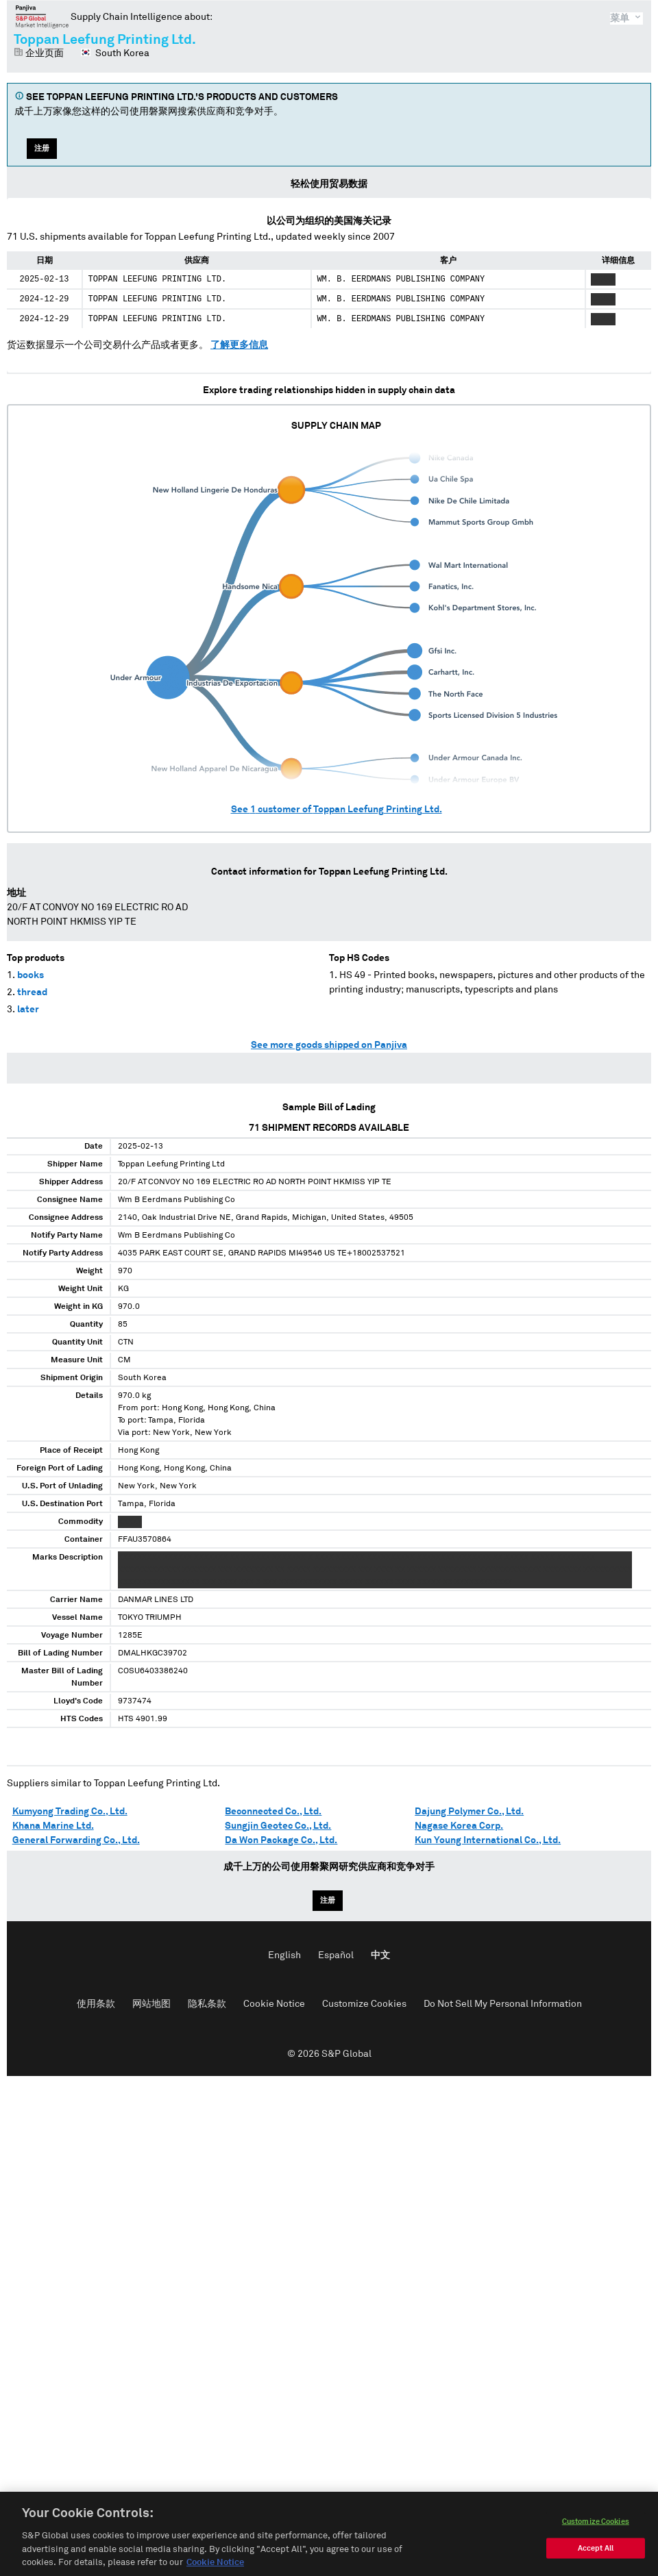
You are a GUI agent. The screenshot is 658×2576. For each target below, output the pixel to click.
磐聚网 (42, 16)
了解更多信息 (239, 345)
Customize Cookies (364, 2004)
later (28, 1009)
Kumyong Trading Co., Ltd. (69, 1811)
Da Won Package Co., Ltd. (281, 1840)
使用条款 (96, 2004)
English (284, 1955)
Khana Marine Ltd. (53, 1826)
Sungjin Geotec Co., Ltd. (278, 1826)
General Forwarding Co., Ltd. (76, 1840)
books (30, 975)
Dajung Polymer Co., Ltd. (469, 1811)
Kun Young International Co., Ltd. (488, 1840)
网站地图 (151, 2004)
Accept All (595, 2560)
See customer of (336, 809)
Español (336, 1955)
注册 (41, 148)
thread (32, 992)
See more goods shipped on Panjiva (329, 1045)
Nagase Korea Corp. (459, 1826)
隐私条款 (207, 2004)
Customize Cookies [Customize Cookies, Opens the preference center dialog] (595, 2534)
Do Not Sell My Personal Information (503, 2004)
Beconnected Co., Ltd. (273, 1811)
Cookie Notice (274, 2004)
